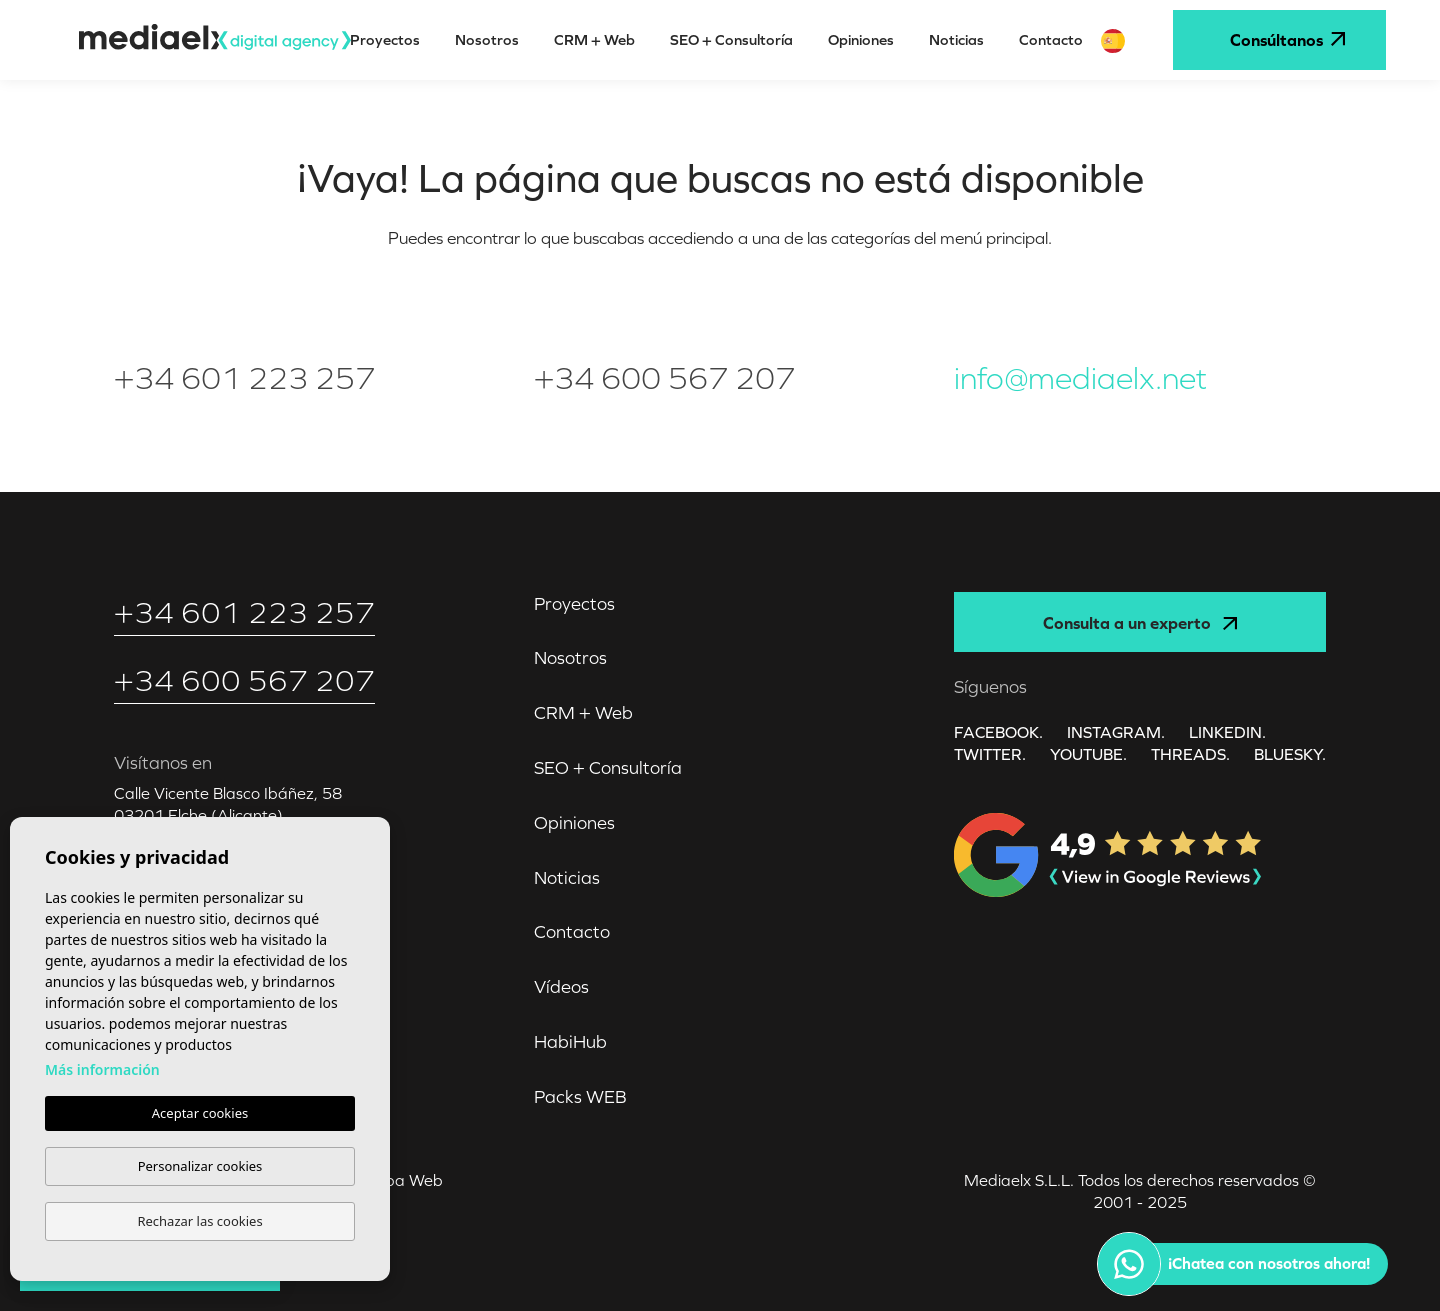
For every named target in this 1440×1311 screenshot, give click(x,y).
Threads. (1190, 754)
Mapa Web (401, 1180)
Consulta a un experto (1139, 623)
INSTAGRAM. (1116, 732)
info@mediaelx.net (1080, 378)
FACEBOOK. (998, 732)
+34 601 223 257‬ (244, 378)
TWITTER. (990, 754)
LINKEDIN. (1227, 732)
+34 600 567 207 (664, 378)
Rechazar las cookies (199, 1221)
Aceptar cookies (200, 1113)
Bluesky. (1290, 754)
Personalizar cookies (200, 1166)
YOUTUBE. (1088, 754)
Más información (102, 1069)
